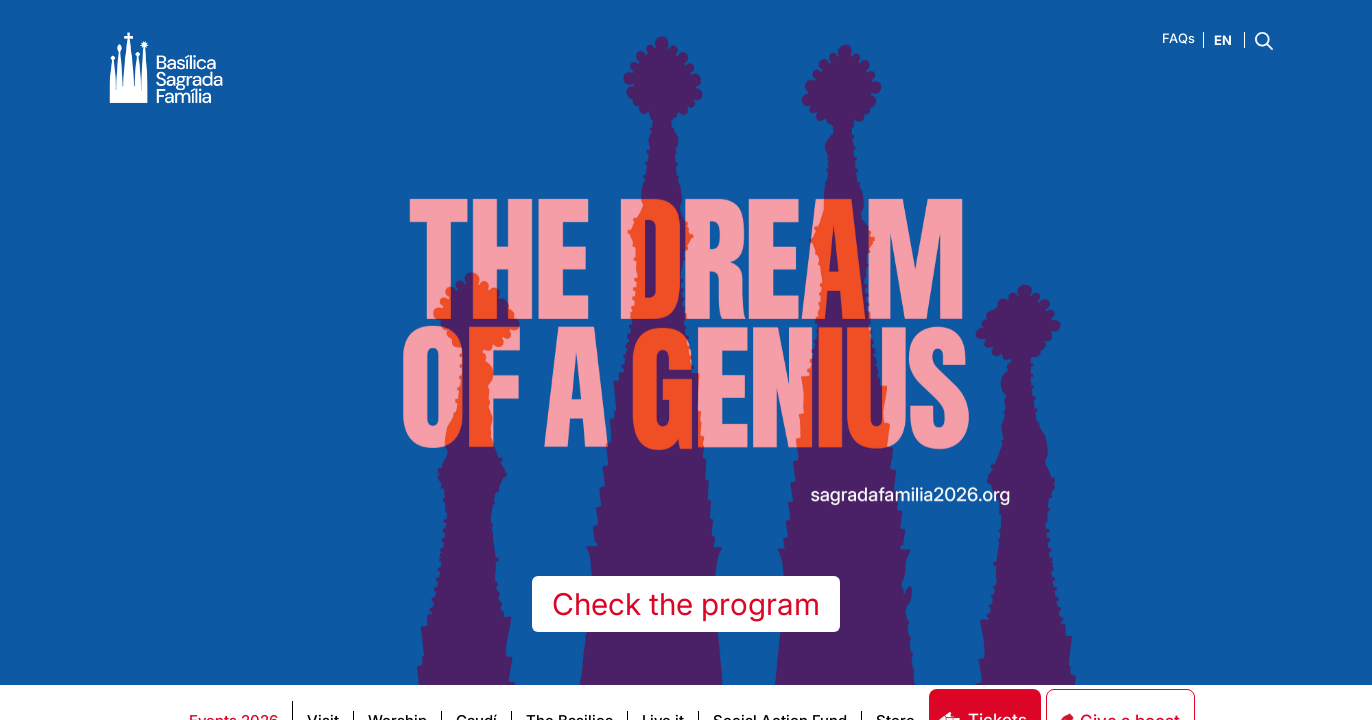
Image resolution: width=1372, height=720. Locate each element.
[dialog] (1146, 368)
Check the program (686, 604)
